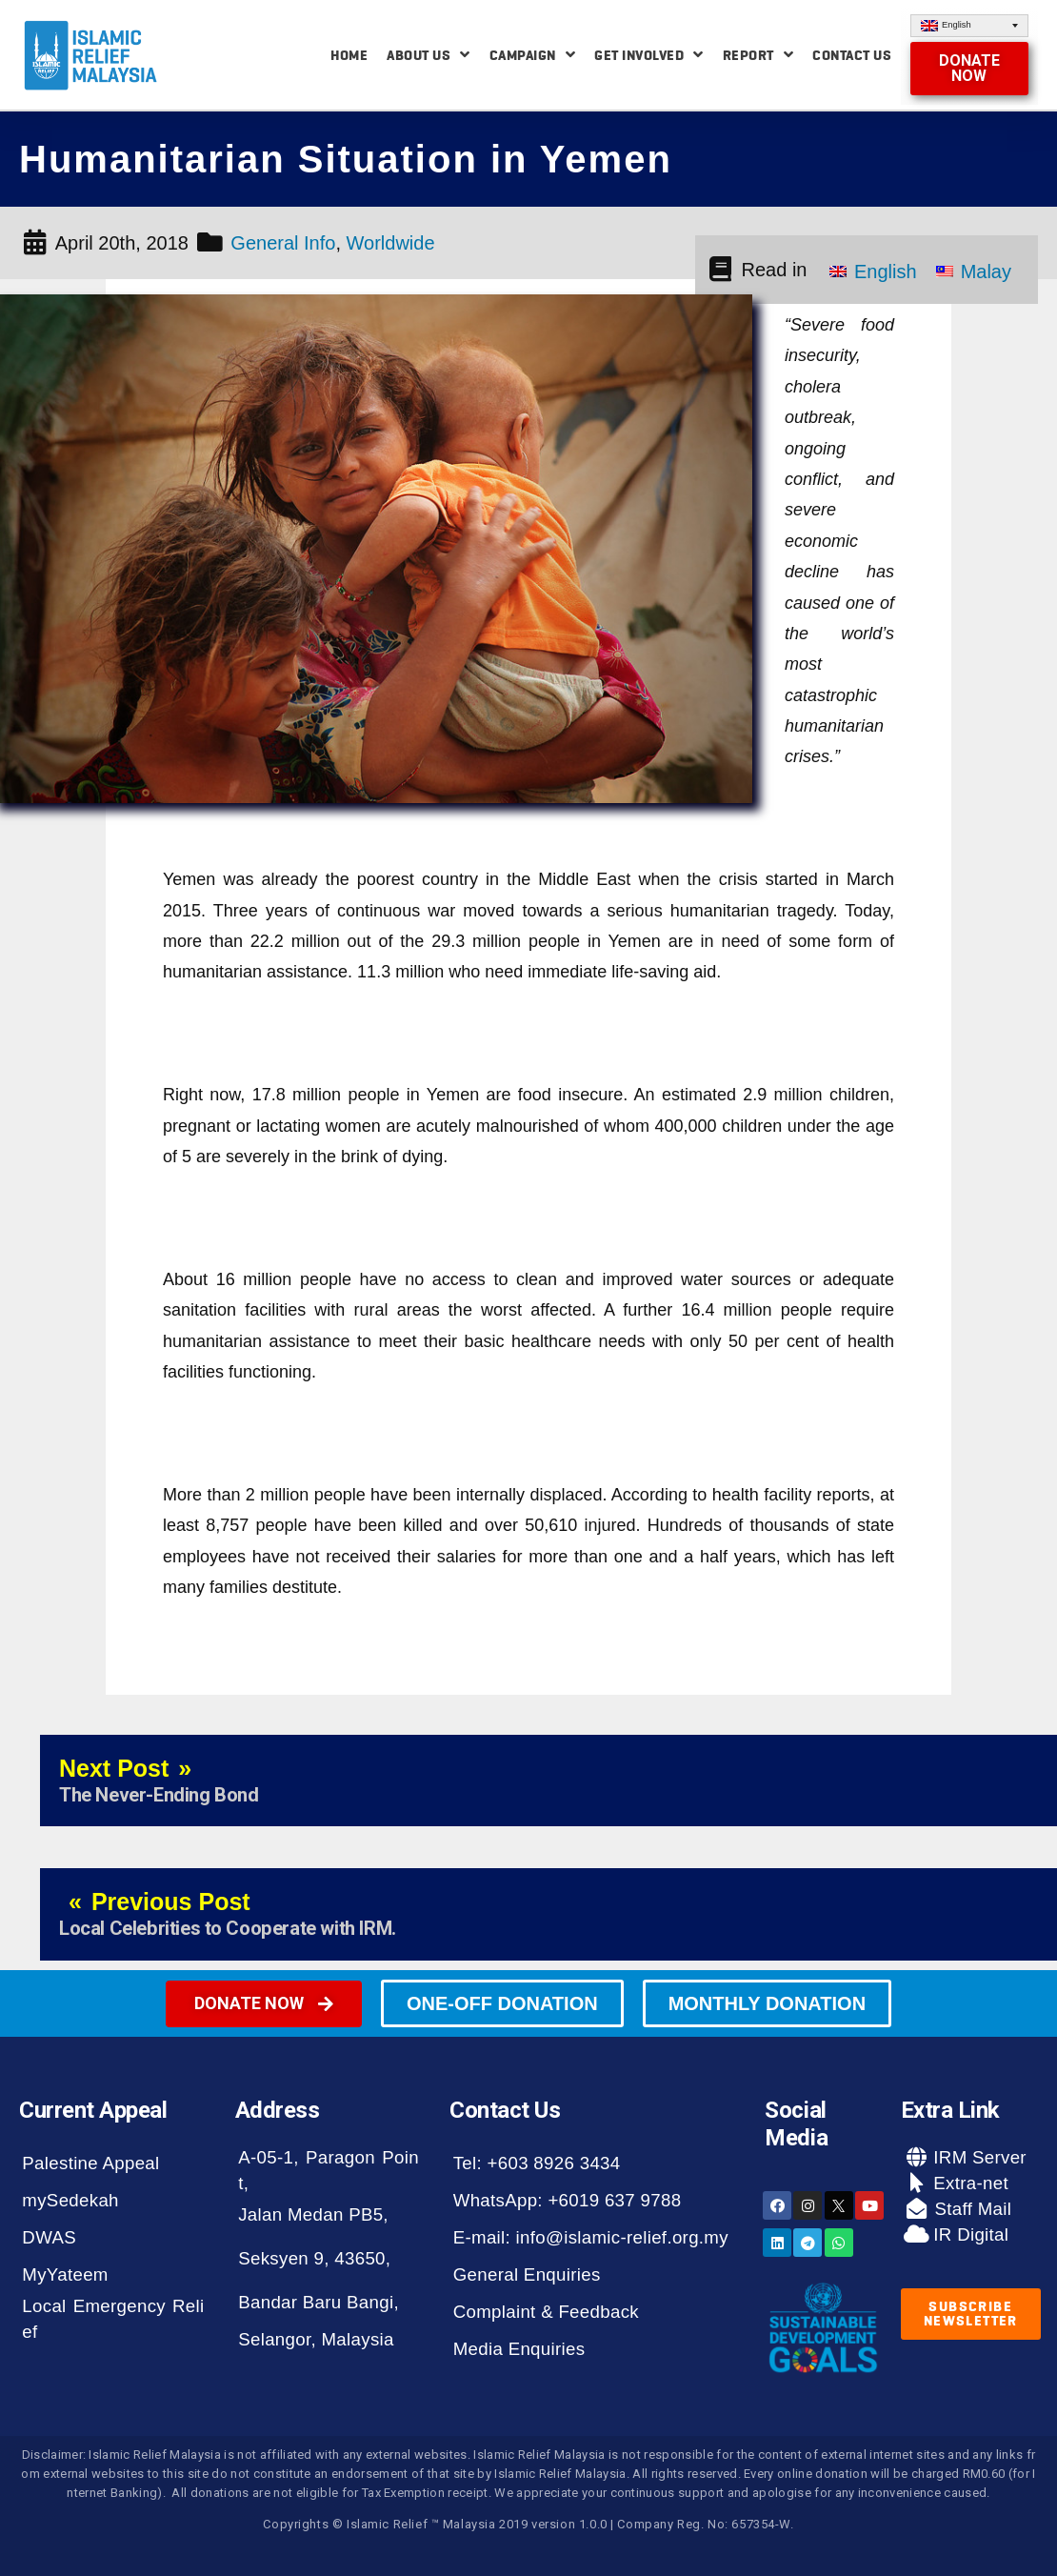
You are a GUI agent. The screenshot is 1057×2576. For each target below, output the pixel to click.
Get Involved (649, 54)
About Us (428, 54)
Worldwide (391, 242)
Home (349, 55)
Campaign (532, 54)
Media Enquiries (519, 2349)
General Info (282, 242)
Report (758, 54)
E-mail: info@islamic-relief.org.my (590, 2237)
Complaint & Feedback (546, 2312)
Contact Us (851, 55)
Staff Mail (970, 2209)
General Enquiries (527, 2274)
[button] (968, 68)
